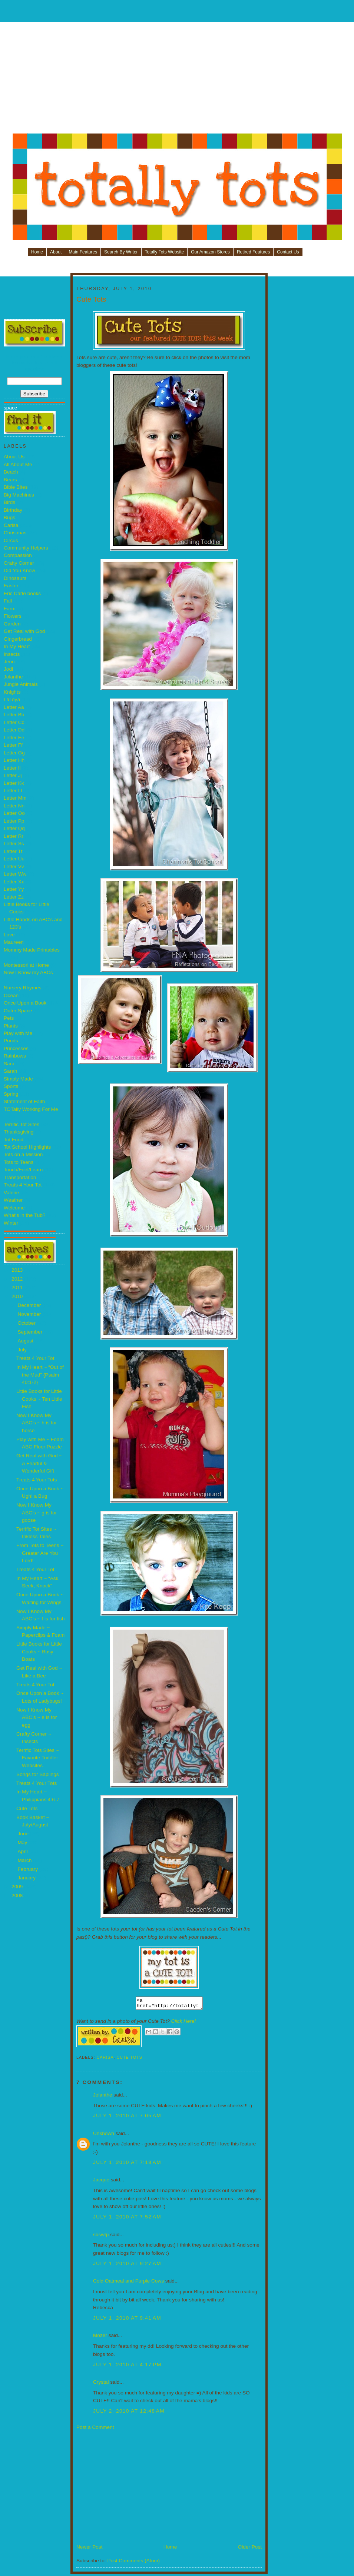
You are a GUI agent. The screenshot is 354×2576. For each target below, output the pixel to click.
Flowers (12, 616)
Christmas (15, 532)
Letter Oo (14, 813)
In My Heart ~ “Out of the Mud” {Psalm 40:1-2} (40, 1374)
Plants (11, 1026)
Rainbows (15, 1056)
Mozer (100, 2337)
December (29, 1305)
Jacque (101, 2182)
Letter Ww (15, 874)
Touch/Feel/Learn (23, 1169)
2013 (17, 1270)
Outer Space (18, 1010)
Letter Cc (14, 722)
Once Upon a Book (25, 1003)
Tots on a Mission (23, 1154)
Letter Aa (14, 707)
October (27, 1323)
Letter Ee (14, 737)
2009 (17, 1886)
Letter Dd (14, 730)
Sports (11, 1086)
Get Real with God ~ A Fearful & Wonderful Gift (39, 1463)
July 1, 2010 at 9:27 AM (127, 2265)
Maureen (14, 942)
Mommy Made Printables (32, 950)
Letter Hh (14, 760)
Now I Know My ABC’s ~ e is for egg (36, 1717)
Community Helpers (26, 548)
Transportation (20, 1177)
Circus (11, 540)
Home (37, 252)
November (29, 1314)
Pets (9, 1018)
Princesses (16, 1048)
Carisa (11, 525)
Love (9, 934)
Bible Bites (15, 487)
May (23, 1842)
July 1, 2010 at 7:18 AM (127, 2164)
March (25, 1860)
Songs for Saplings (37, 1774)
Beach (11, 472)
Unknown (103, 2135)
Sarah (10, 1071)
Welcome (14, 1208)
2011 (17, 1287)
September (30, 1332)
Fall (8, 601)
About (56, 252)
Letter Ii (12, 768)
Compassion (18, 555)
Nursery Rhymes (23, 987)
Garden (12, 624)
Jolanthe (13, 677)
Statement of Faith (24, 1101)
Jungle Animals (21, 684)
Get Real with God (24, 631)
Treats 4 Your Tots (36, 1480)
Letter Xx (14, 881)
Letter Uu (14, 859)
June (23, 1833)
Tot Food (13, 1139)
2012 (17, 1279)
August (25, 1341)
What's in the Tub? (25, 1215)
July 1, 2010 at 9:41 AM (127, 2320)
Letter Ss (14, 843)
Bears (10, 479)
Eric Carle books (22, 593)
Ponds (11, 1040)
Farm (10, 608)
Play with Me (18, 1033)
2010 (17, 1296)
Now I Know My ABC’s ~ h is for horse (36, 1423)
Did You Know (19, 570)
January (27, 1877)
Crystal (101, 2384)
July (22, 1349)
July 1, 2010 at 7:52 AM (127, 2219)
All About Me (18, 464)
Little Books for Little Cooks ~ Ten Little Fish (39, 1398)
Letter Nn (14, 806)
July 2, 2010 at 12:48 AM (129, 2413)
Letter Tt (13, 851)
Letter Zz (14, 897)
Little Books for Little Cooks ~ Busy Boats (39, 1651)
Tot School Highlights (27, 1147)
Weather (13, 1200)
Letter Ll (13, 790)
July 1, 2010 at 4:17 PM (127, 2367)
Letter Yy (14, 889)
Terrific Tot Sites (21, 1124)
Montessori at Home (26, 965)
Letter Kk (14, 783)
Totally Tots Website (164, 252)
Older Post (250, 2549)
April (23, 1851)
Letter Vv (14, 866)
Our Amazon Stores (210, 252)
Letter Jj (13, 775)
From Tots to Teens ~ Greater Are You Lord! (39, 1553)
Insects (12, 654)
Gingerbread (18, 639)
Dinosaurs (15, 578)
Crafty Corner (19, 563)
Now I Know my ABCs (28, 972)
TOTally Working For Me (31, 1109)
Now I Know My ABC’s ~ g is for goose (36, 1512)
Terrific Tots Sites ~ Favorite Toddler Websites (37, 1757)
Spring (11, 1094)
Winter (11, 1223)
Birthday (13, 510)
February (28, 1869)
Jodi (8, 669)
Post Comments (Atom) (133, 2563)
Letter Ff (13, 745)
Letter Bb (14, 714)
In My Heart (17, 646)
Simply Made (18, 1079)
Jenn (9, 661)
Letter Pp (14, 821)
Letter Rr (13, 836)
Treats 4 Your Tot (23, 1185)
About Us (14, 456)
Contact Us (288, 252)
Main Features (83, 252)
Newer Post (89, 2549)
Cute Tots (26, 1808)
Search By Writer (121, 252)
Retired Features (253, 252)
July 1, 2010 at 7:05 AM (127, 2118)
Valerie (11, 1192)
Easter (11, 585)
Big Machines (19, 495)
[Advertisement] (178, 80)
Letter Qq (14, 828)
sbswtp (101, 2237)
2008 (17, 1895)
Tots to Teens (18, 1162)
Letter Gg (14, 753)
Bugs (9, 517)
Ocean (11, 995)
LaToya (12, 699)
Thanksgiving (18, 1132)
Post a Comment (95, 2429)
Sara (9, 1063)
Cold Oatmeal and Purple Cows (128, 2283)
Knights (12, 692)
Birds (9, 502)
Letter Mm (15, 798)
